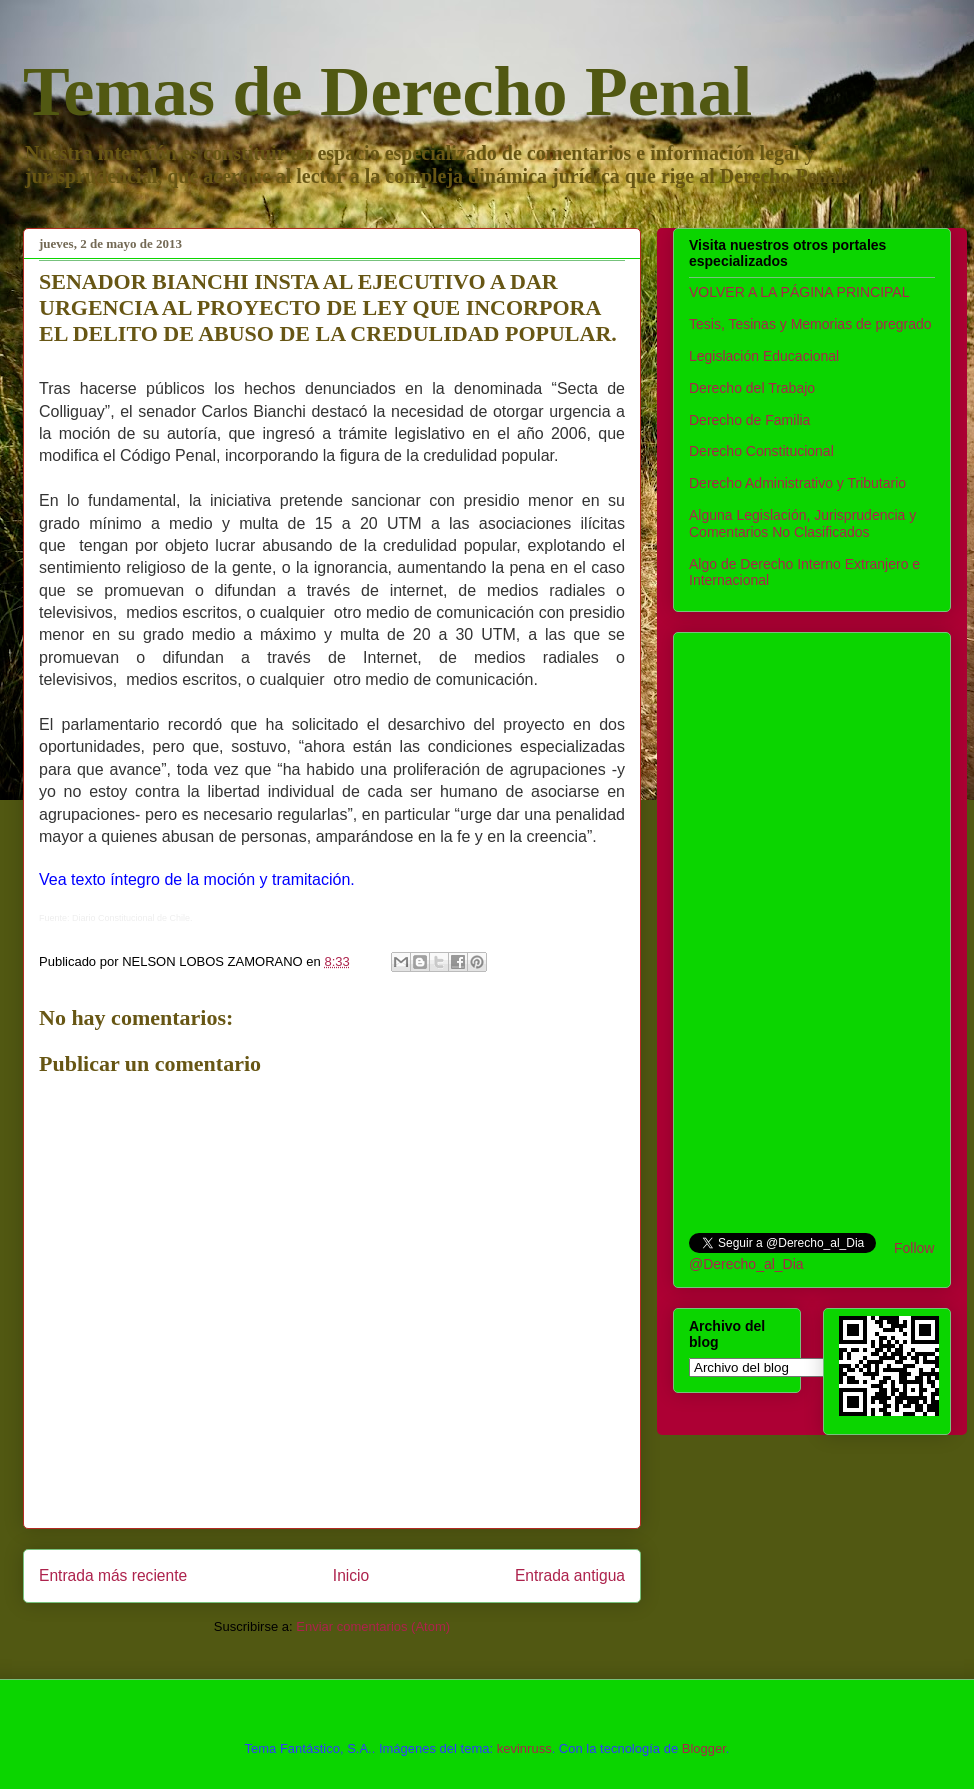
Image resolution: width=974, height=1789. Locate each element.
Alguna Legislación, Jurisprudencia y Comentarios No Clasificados (802, 523)
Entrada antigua (570, 1575)
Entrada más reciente (113, 1575)
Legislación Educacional (764, 356)
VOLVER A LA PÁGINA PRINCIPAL (799, 292)
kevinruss (524, 1748)
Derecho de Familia (749, 420)
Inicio (351, 1575)
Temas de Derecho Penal (387, 91)
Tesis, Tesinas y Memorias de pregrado (810, 324)
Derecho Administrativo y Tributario (797, 483)
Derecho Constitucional (761, 451)
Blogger (704, 1748)
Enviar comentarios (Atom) (373, 1626)
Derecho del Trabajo (752, 388)
